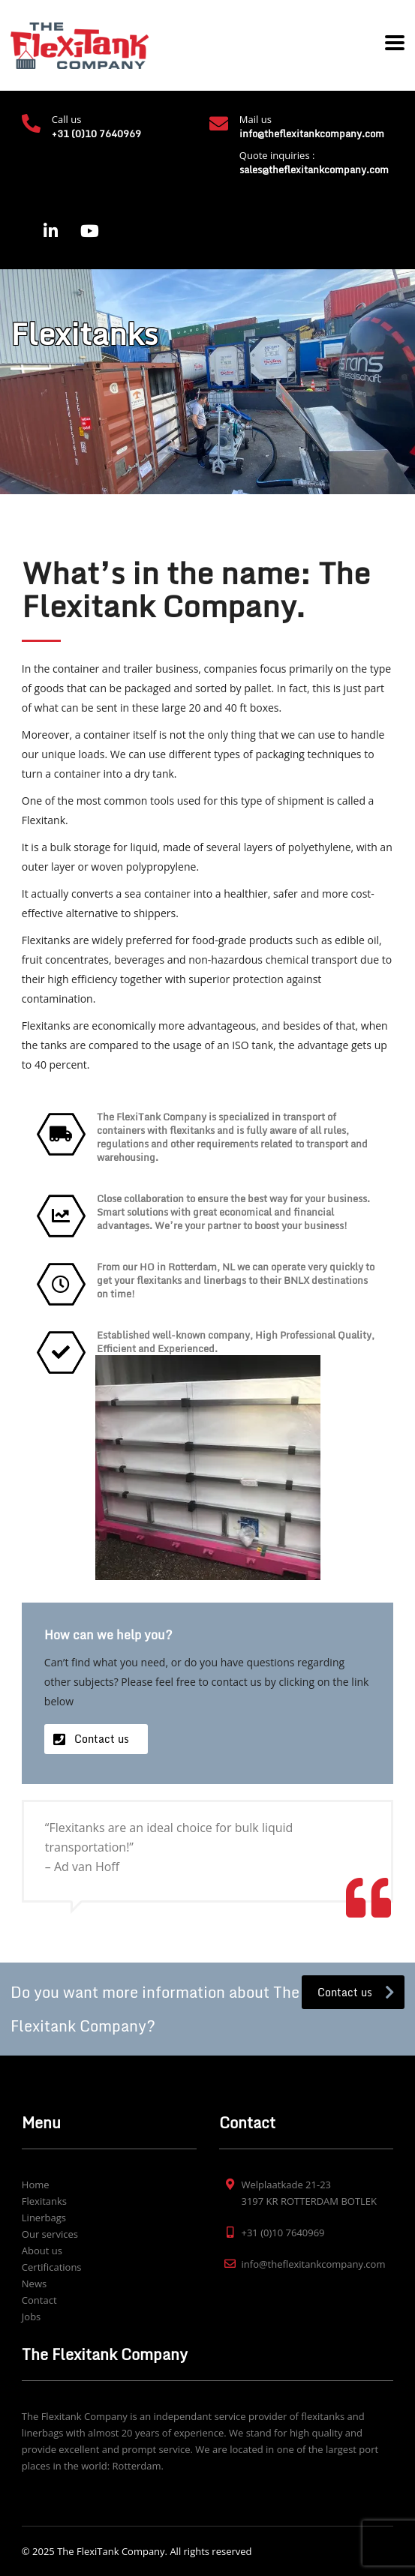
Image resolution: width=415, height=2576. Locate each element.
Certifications (52, 2267)
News (34, 2283)
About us (42, 2250)
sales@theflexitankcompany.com (314, 169)
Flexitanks (44, 2201)
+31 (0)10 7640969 (96, 133)
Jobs (31, 2316)
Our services (50, 2234)
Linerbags (44, 2217)
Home (36, 2184)
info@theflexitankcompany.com (311, 133)
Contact (39, 2300)
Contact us (101, 1738)
